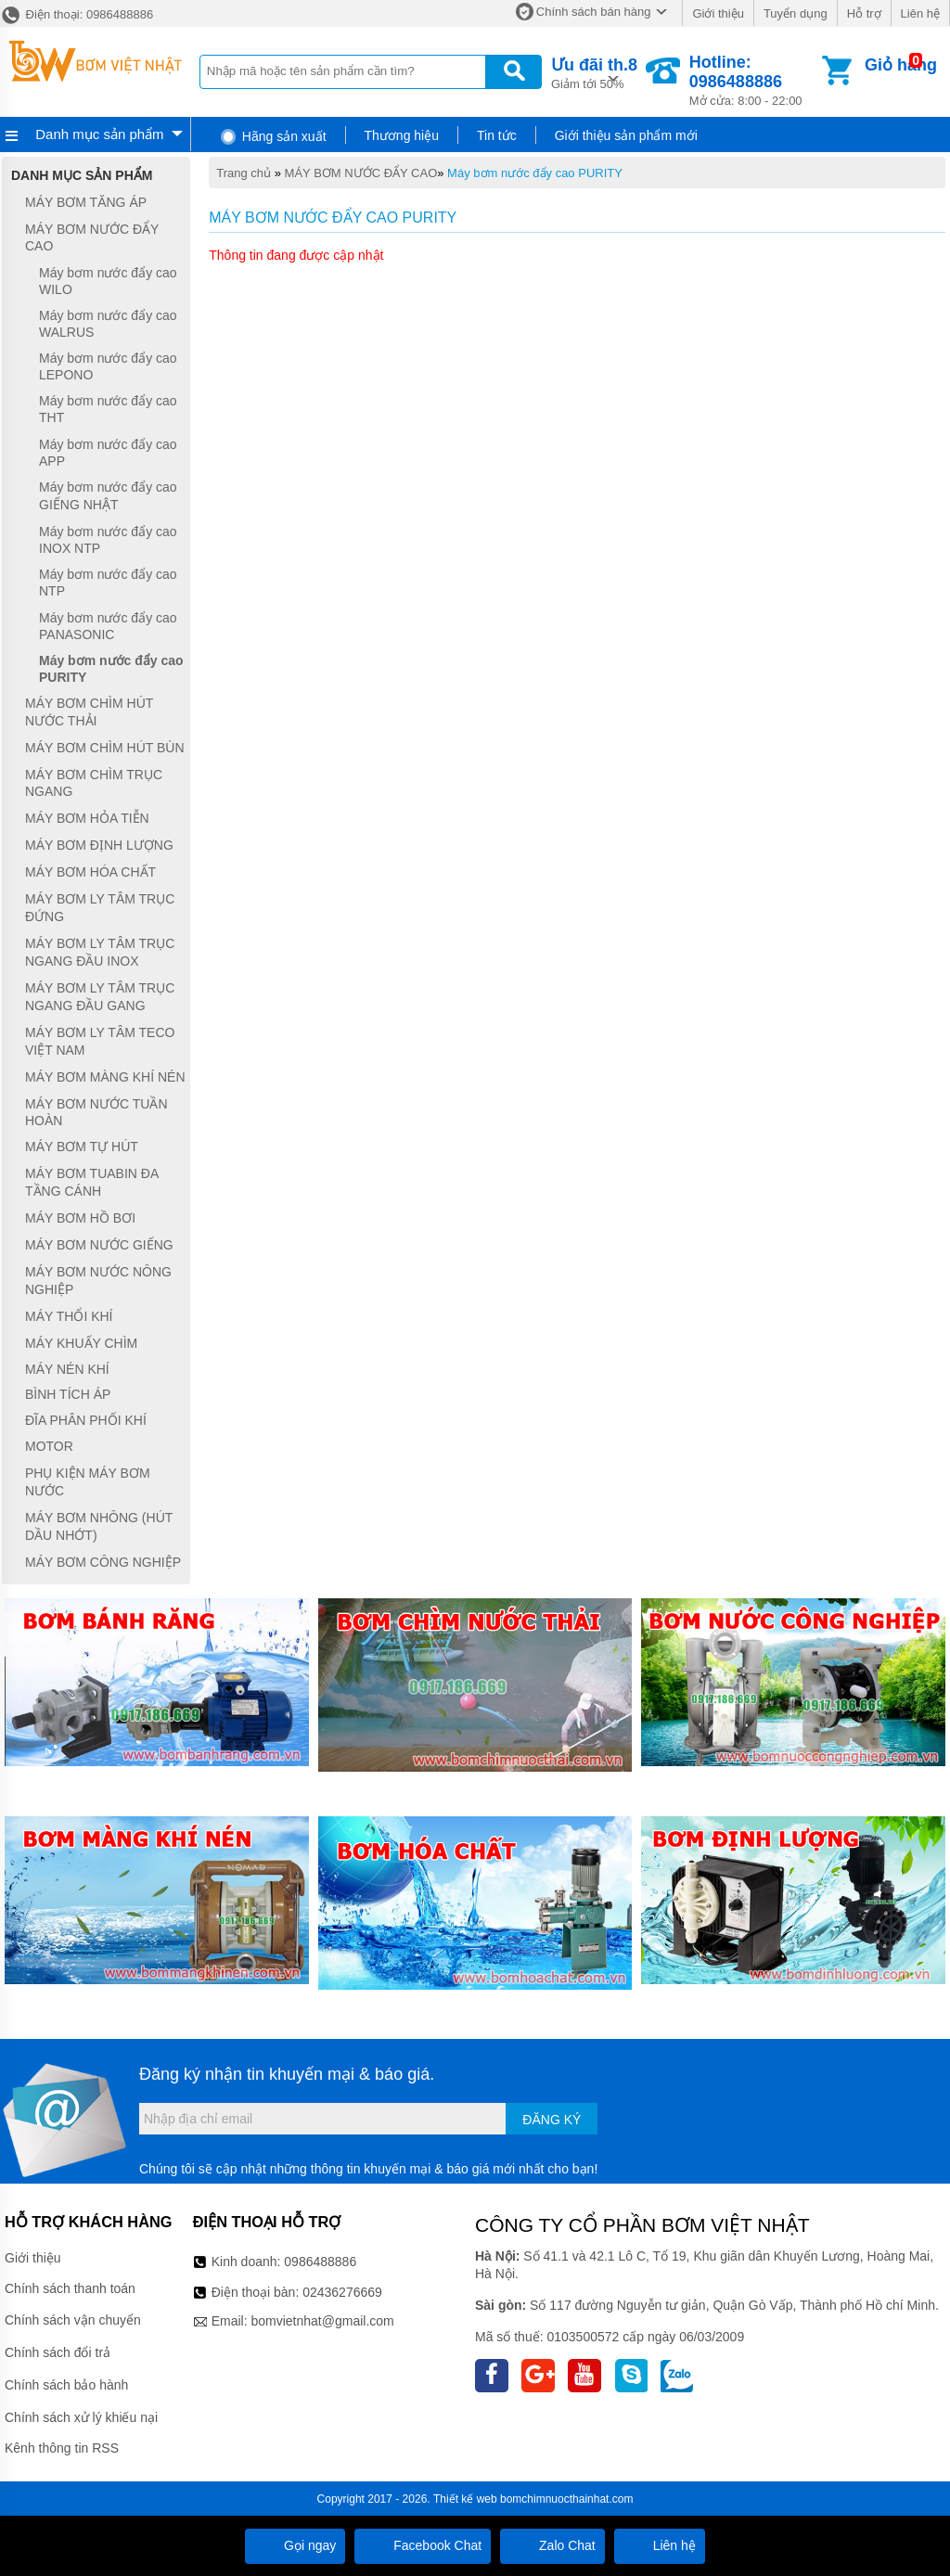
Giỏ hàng (901, 65)
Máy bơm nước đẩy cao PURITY (535, 173)
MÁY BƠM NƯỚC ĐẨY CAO (361, 173)
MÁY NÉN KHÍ (67, 1369)
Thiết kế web (465, 2499)
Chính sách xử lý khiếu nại (81, 2417)
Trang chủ (243, 173)
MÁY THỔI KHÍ (69, 1316)
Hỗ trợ (864, 13)
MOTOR (49, 1447)
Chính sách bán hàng (594, 12)
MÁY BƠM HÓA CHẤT (90, 872)
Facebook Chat (422, 2545)
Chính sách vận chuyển (73, 2320)
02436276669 (342, 2292)
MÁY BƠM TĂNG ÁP (86, 202)
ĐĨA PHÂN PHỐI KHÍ (86, 1420)
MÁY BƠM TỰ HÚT (81, 1146)
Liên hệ (920, 13)
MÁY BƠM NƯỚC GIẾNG (99, 1244)
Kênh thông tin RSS (62, 2448)
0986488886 (320, 2261)
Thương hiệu (402, 135)
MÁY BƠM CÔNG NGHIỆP (103, 1562)
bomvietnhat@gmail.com (321, 2320)
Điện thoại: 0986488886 (76, 14)
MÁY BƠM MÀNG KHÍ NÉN (105, 1077)
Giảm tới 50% (594, 72)
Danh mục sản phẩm (99, 134)
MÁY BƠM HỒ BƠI (80, 1218)
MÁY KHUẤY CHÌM (81, 1343)
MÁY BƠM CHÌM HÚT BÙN (105, 747)
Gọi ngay (295, 2545)
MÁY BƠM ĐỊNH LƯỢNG (99, 845)
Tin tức (497, 135)
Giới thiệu (717, 13)
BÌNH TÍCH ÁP (67, 1394)
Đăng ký (551, 2119)
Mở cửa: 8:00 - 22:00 (753, 80)
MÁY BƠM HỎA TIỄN (87, 818)
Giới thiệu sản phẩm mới (626, 135)
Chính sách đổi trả (57, 2352)
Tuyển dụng (796, 13)
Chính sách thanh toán (70, 2288)
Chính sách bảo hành (66, 2384)
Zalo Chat (552, 2545)
